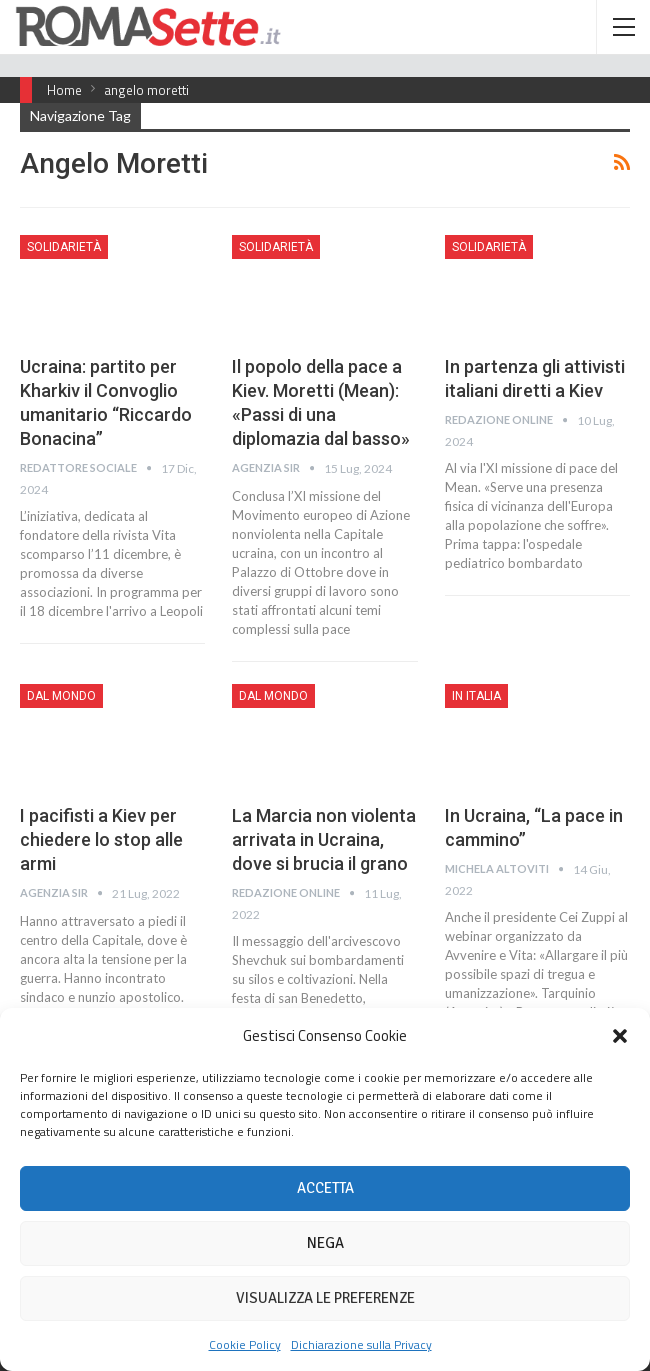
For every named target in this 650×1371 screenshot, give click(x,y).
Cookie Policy (245, 1344)
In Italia (476, 696)
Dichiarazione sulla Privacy (361, 1344)
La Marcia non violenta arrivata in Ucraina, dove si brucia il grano (324, 839)
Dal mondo (61, 696)
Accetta (325, 1188)
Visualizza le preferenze (325, 1298)
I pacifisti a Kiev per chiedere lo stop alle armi (101, 839)
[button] (620, 1036)
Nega (325, 1243)
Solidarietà (64, 247)
